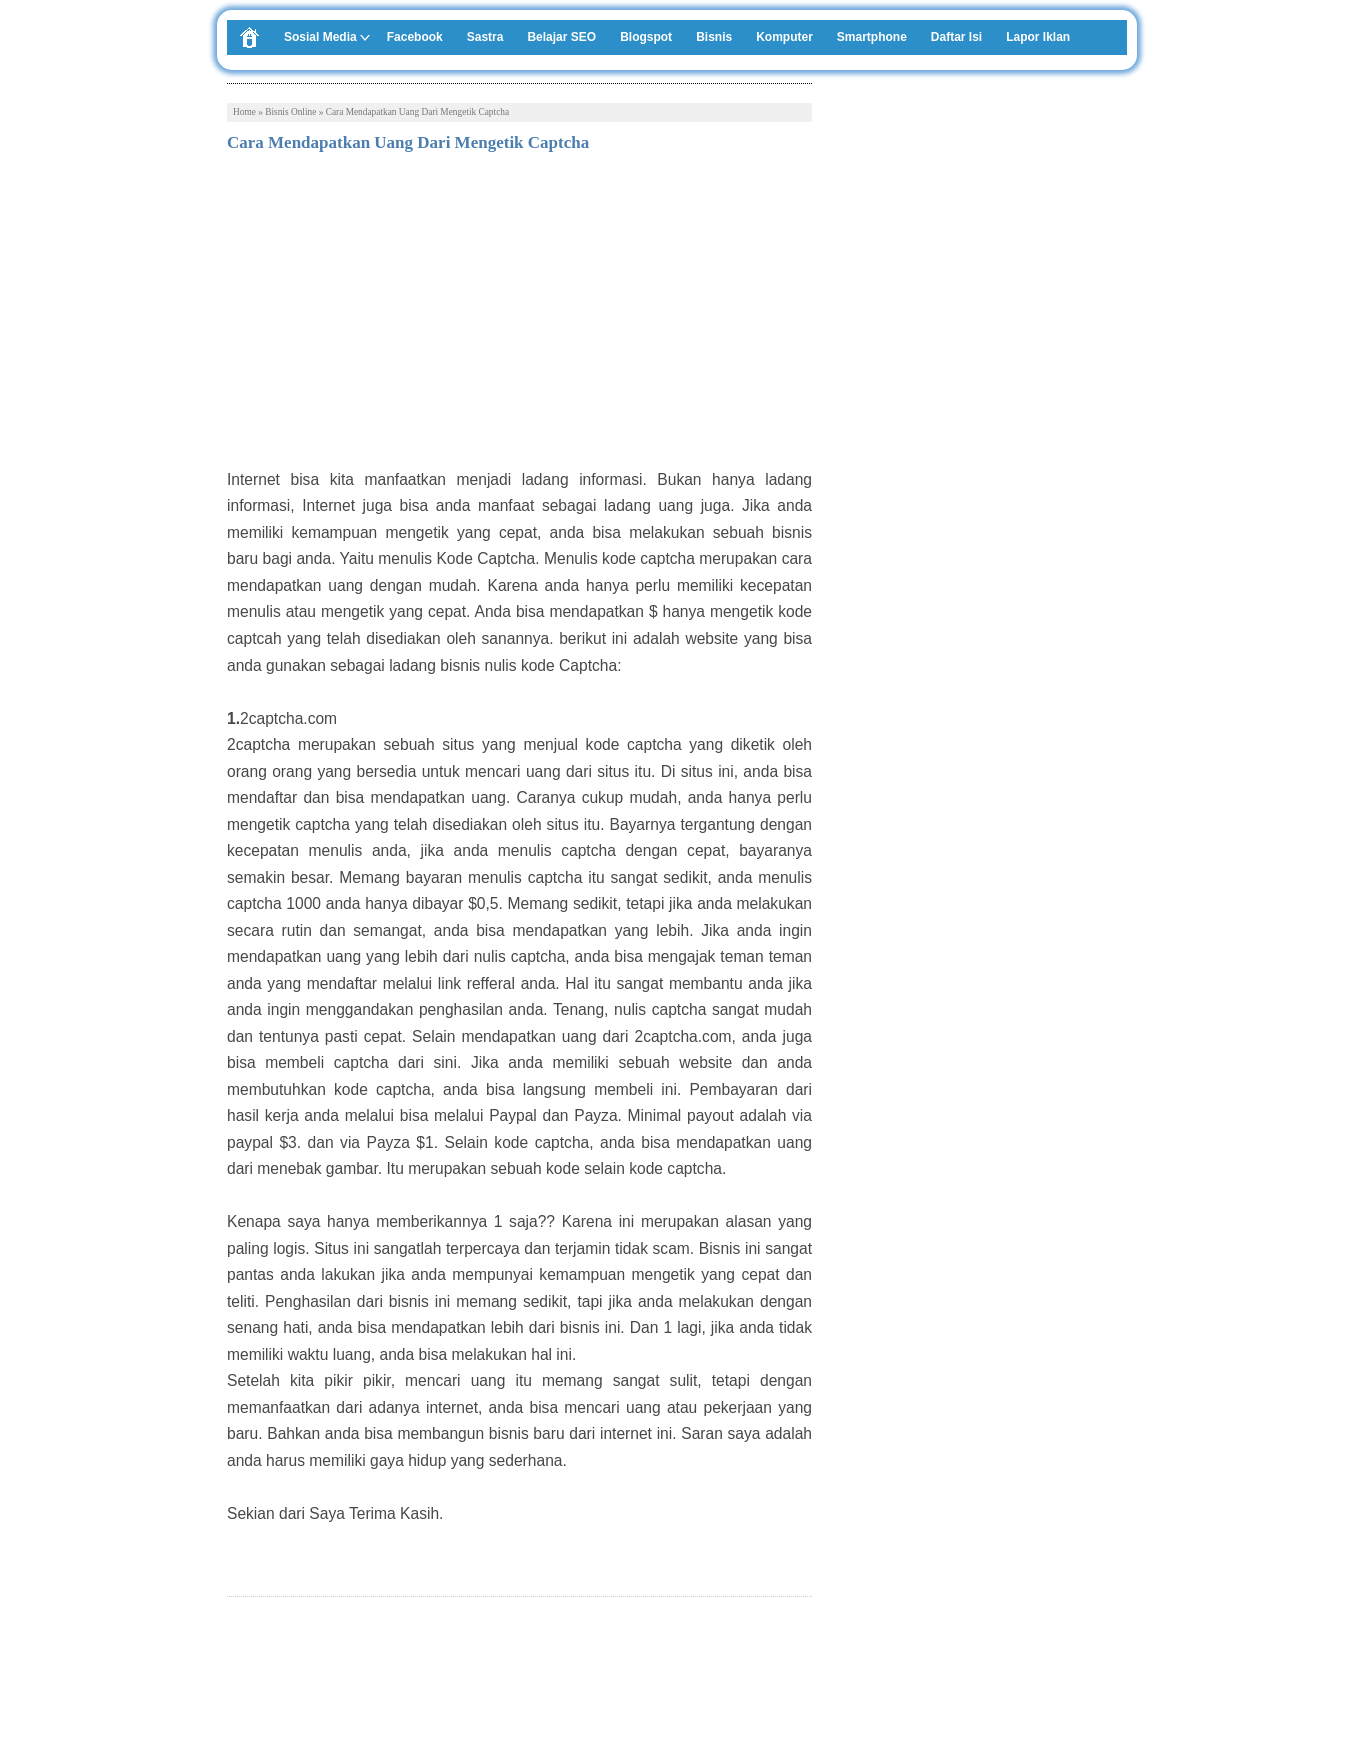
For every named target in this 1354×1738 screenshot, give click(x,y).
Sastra (485, 37)
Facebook (415, 37)
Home (244, 112)
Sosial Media (320, 37)
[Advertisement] (519, 317)
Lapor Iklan (1038, 37)
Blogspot (646, 37)
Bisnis (714, 37)
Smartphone (872, 37)
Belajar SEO (561, 37)
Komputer (784, 37)
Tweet (245, 1666)
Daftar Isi (956, 37)
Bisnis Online (290, 112)
